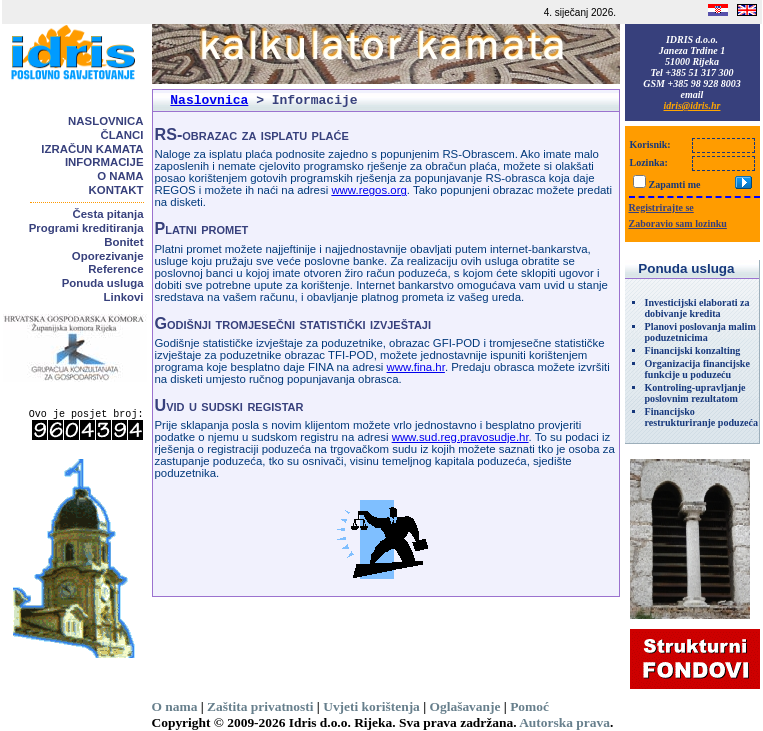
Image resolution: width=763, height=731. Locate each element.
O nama (120, 176)
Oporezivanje (108, 256)
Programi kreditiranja (86, 228)
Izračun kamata (92, 149)
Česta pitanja (108, 214)
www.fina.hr (416, 367)
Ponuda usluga (103, 283)
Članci (121, 135)
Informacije (104, 162)
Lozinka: (649, 162)
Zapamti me (675, 184)
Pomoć (529, 706)
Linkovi (124, 297)
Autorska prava (564, 722)
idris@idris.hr (692, 105)
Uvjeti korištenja (371, 706)
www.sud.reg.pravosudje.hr (460, 437)
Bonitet (123, 242)
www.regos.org (368, 190)
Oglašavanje (465, 706)
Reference (115, 269)
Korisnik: (650, 144)
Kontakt (116, 190)
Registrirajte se (661, 207)
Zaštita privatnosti (260, 706)
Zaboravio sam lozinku (678, 223)
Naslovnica (105, 121)
